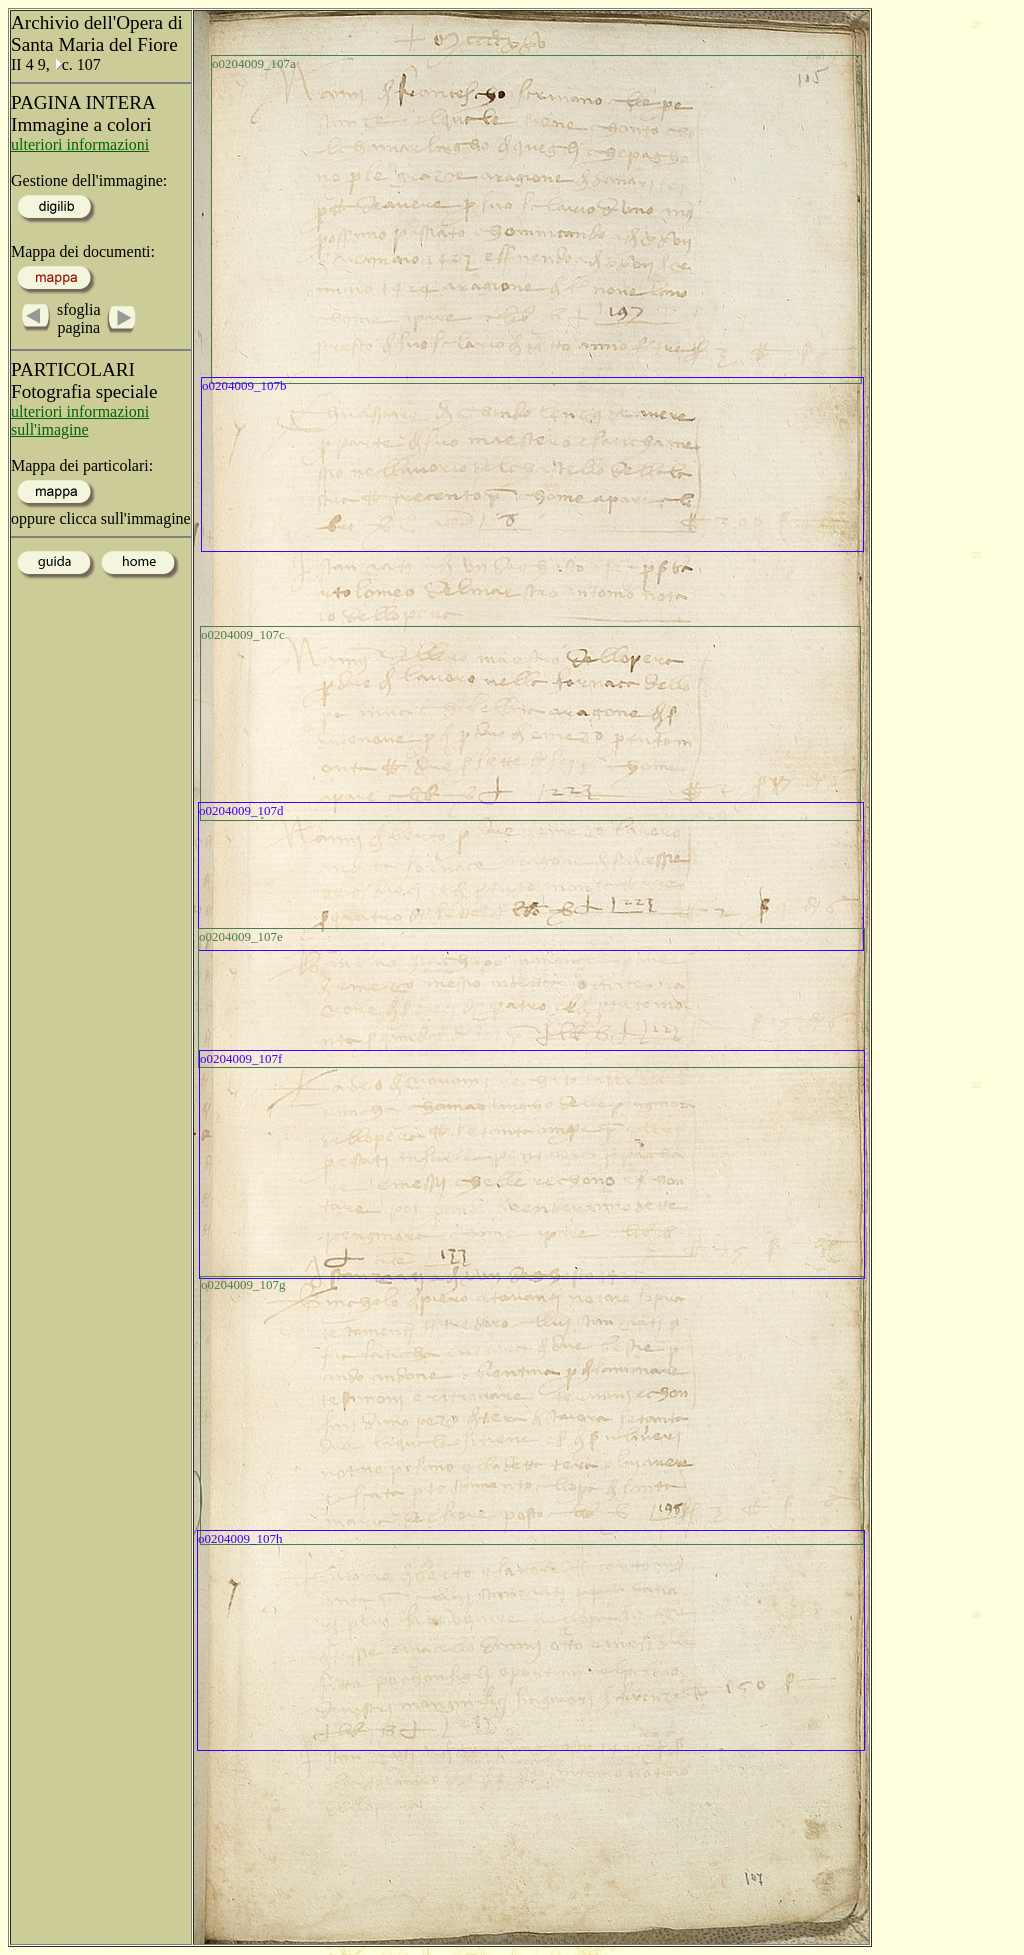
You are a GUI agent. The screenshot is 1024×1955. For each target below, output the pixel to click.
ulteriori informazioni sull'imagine (80, 420)
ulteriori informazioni (80, 144)
